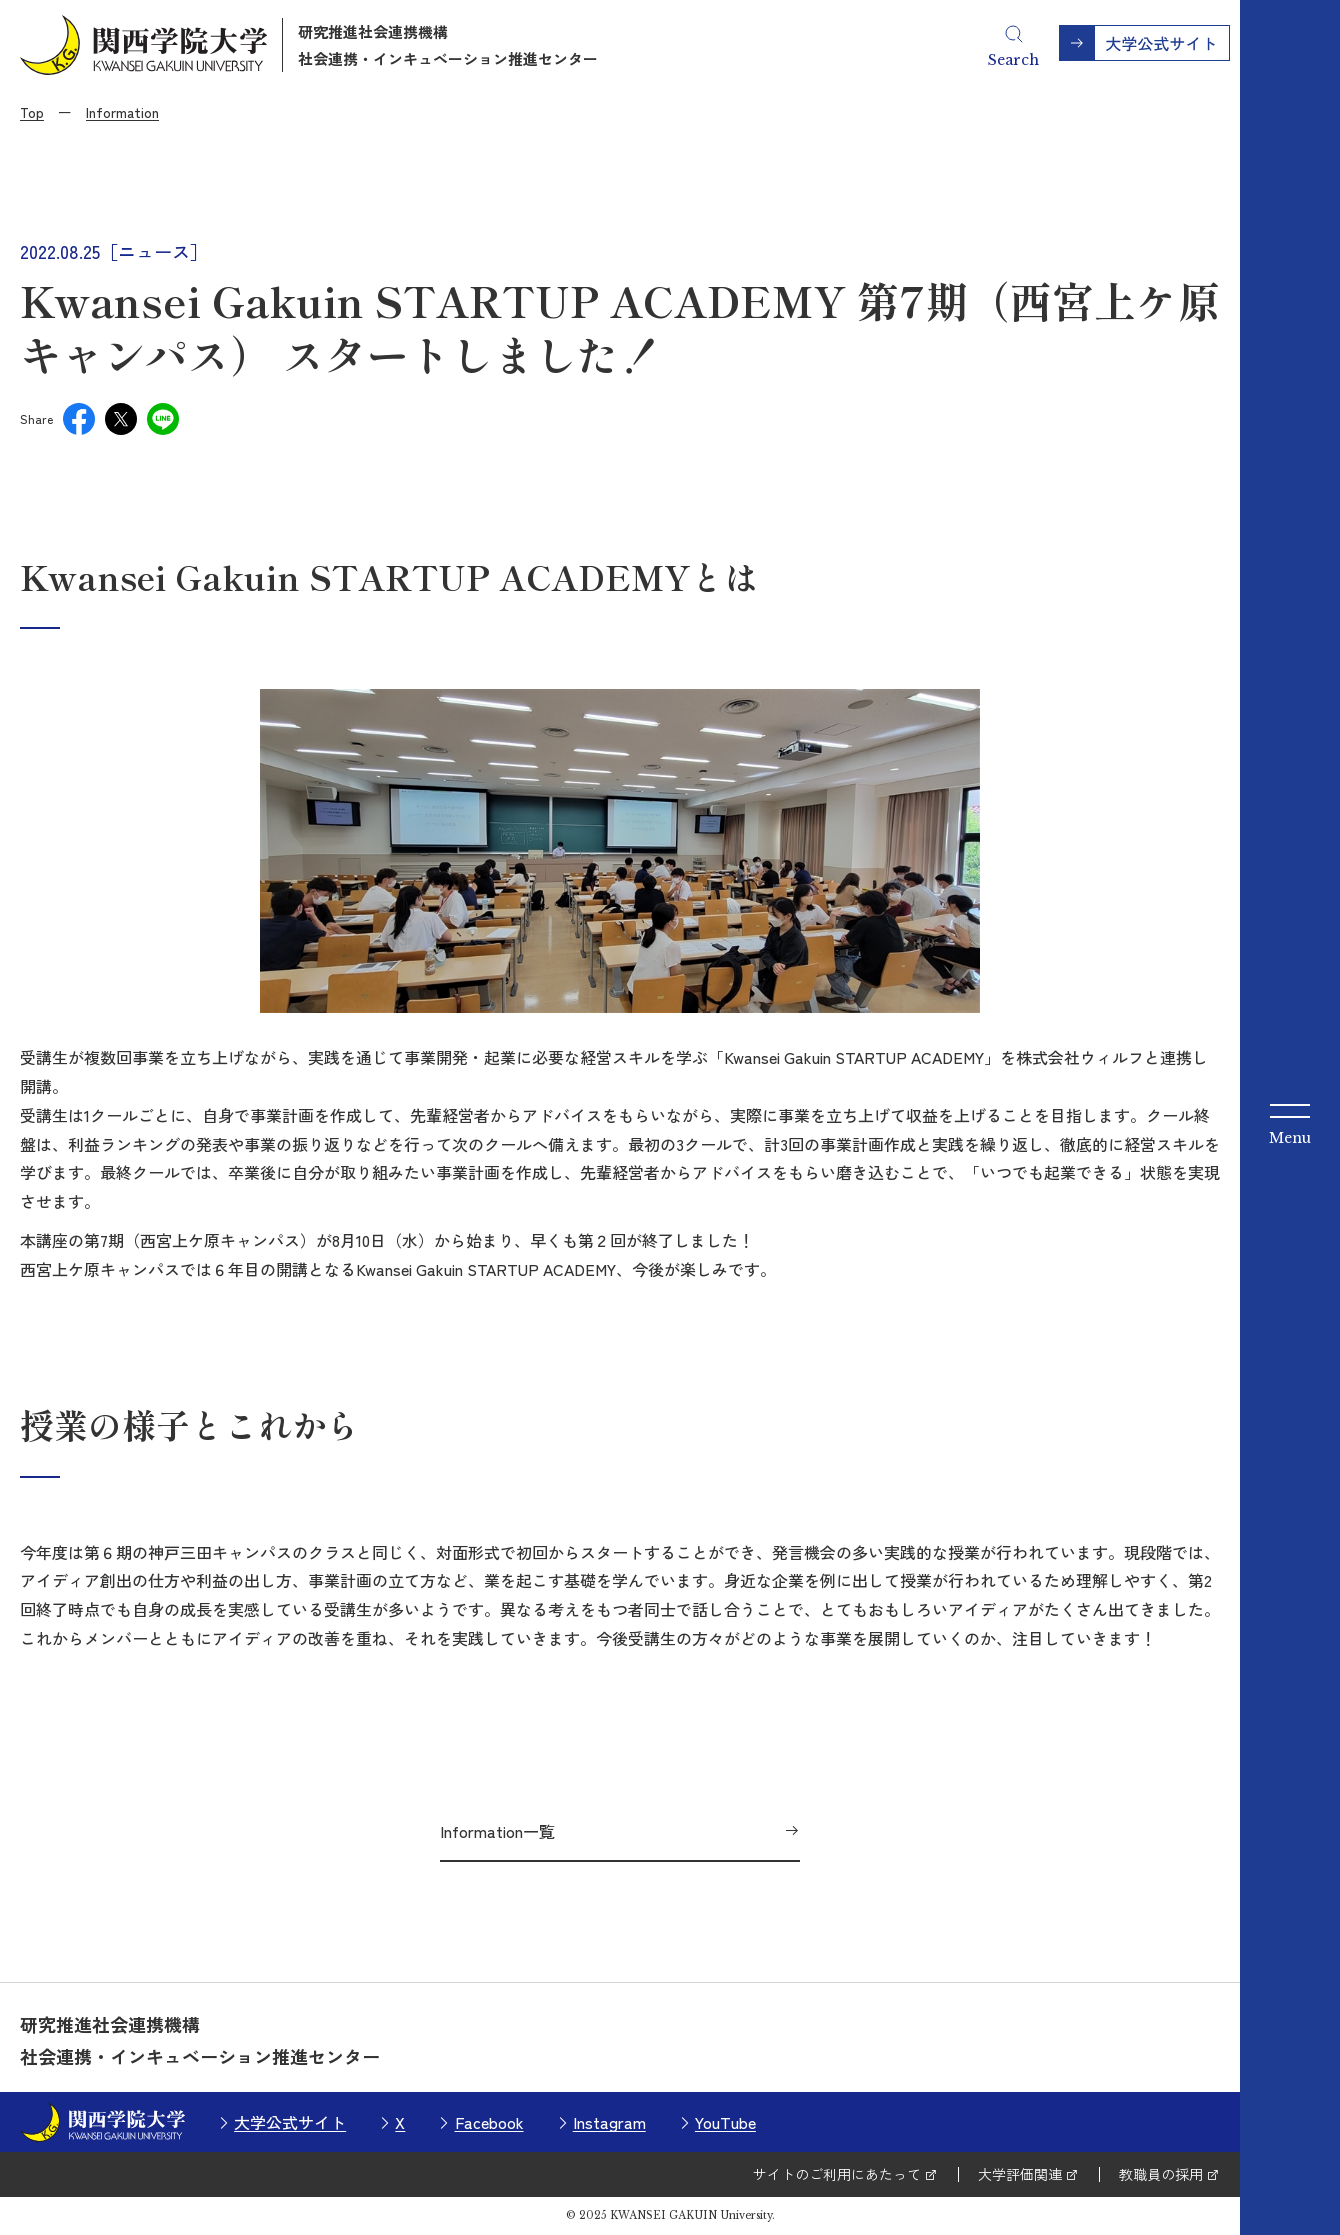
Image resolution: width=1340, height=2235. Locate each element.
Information (122, 112)
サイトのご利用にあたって (837, 2174)
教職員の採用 (1161, 2174)
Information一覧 (497, 1831)
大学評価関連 (1020, 2174)
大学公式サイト (290, 2122)
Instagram (609, 2122)
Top (32, 112)
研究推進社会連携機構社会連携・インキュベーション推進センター (448, 45)
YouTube (725, 2122)
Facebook (489, 2122)
